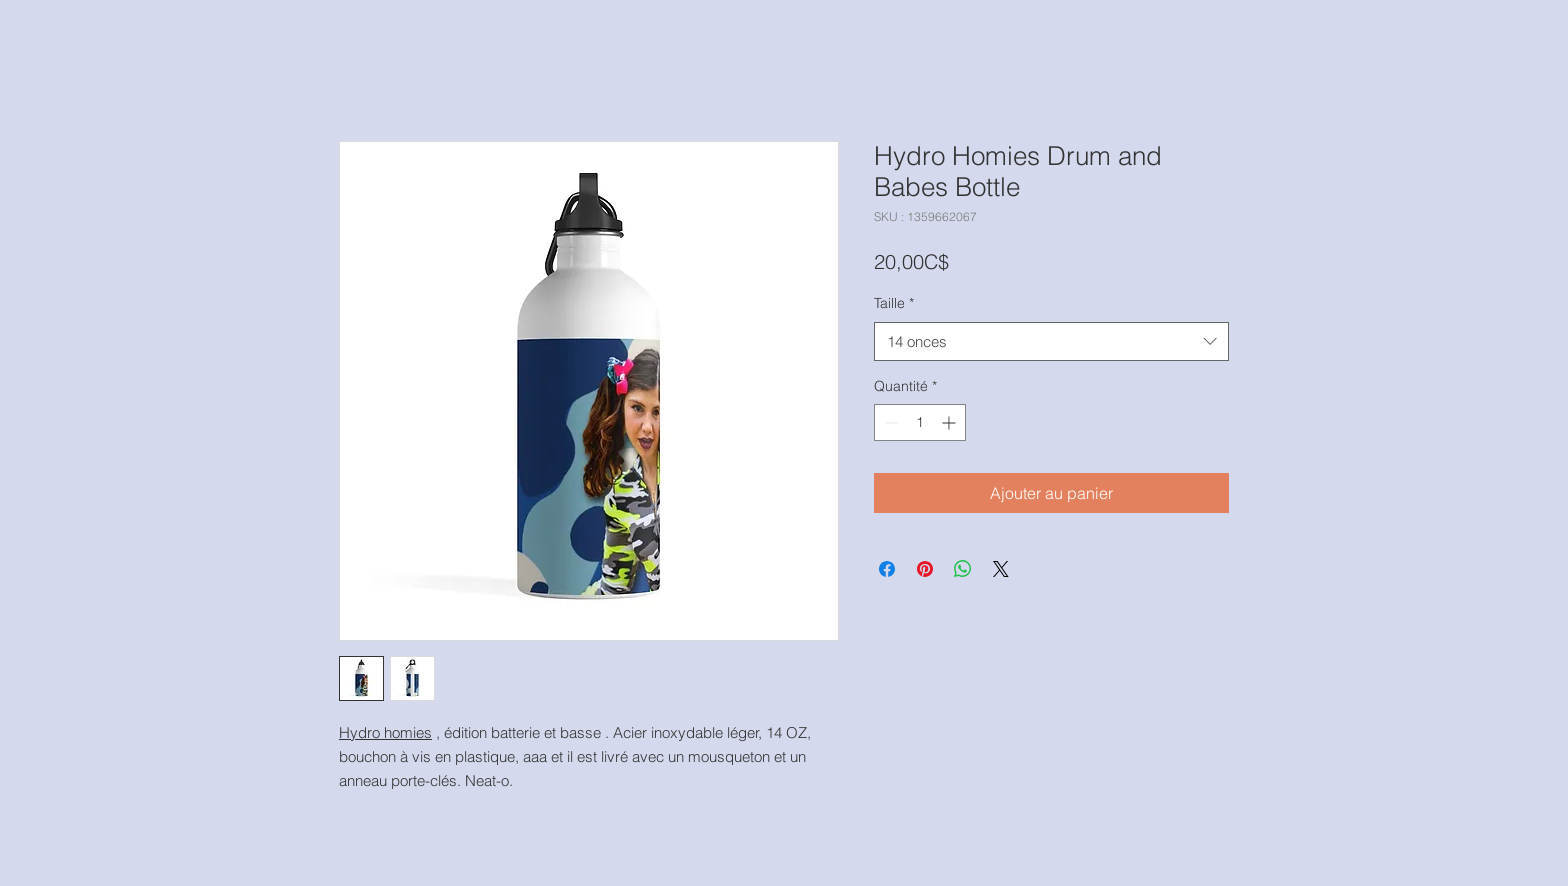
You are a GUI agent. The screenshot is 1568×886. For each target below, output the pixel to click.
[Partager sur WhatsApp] (963, 569)
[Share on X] (1001, 569)
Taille (894, 303)
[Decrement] (889, 422)
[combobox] (1051, 341)
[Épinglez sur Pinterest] (925, 569)
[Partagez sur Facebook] (887, 569)
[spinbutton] (920, 422)
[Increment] (950, 422)
